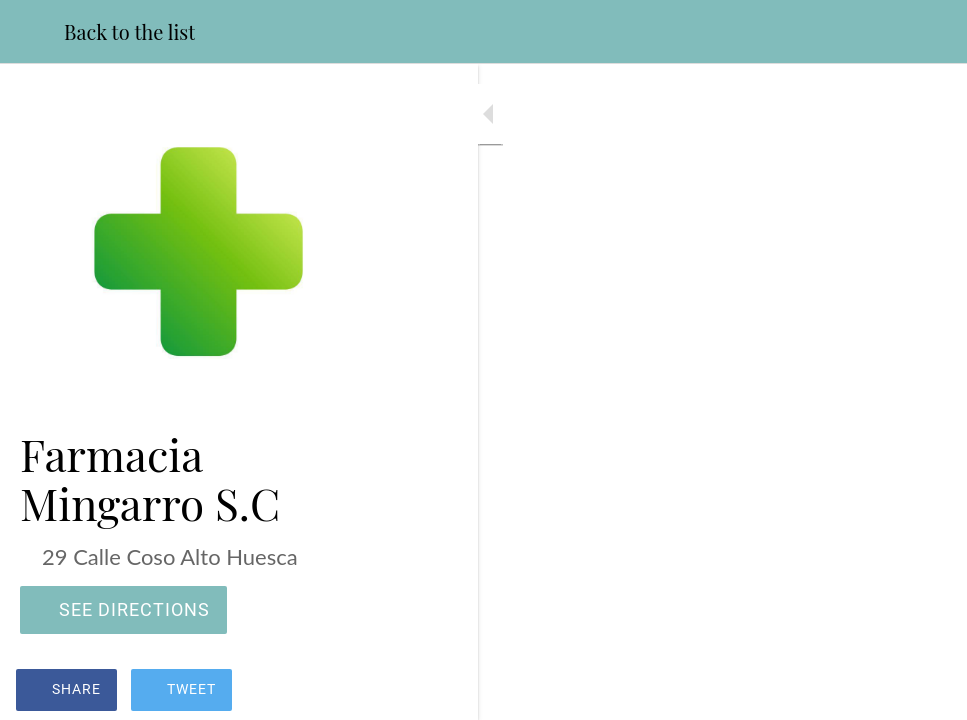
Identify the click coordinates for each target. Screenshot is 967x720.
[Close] (32, 32)
